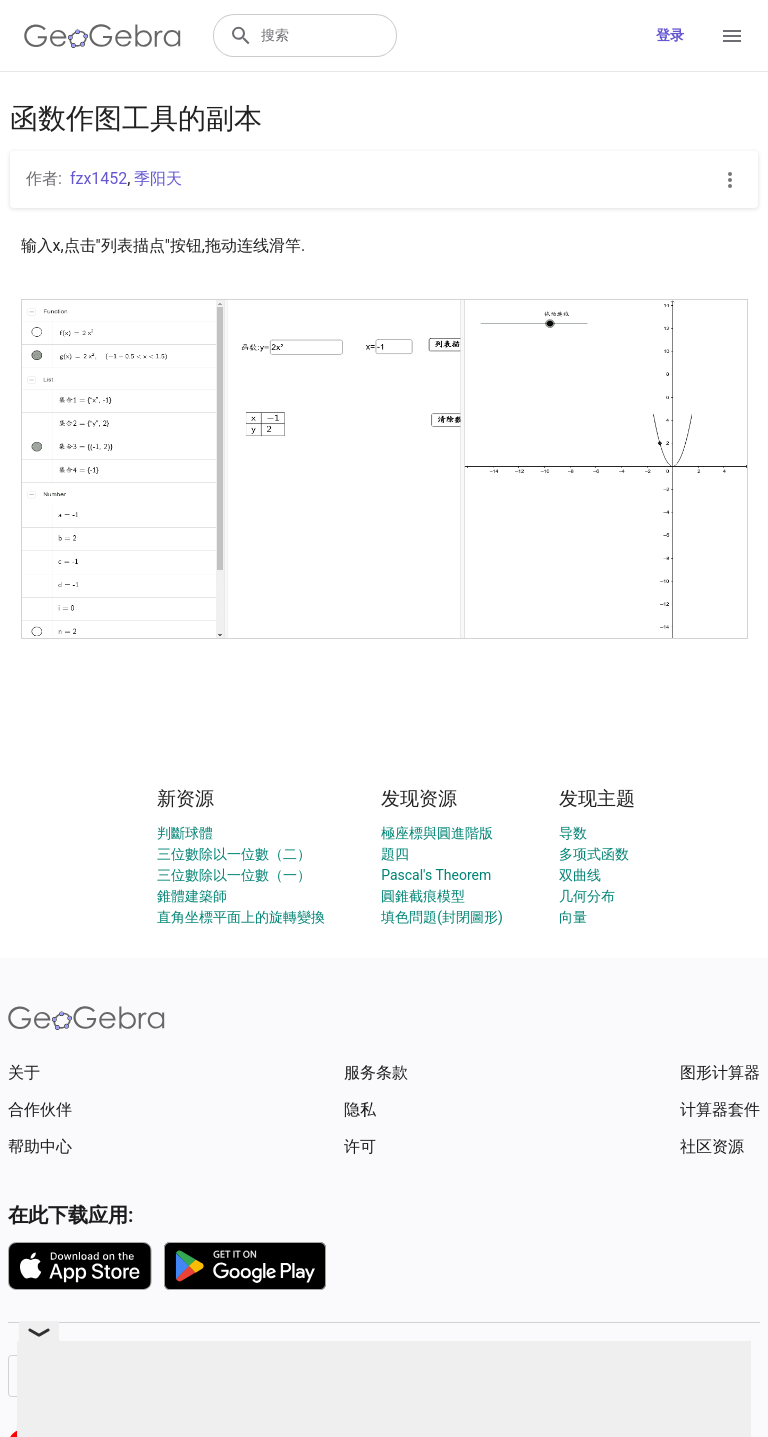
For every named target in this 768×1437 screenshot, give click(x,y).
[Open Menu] (732, 36)
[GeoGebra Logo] (102, 36)
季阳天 (158, 178)
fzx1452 (98, 178)
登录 (670, 35)
